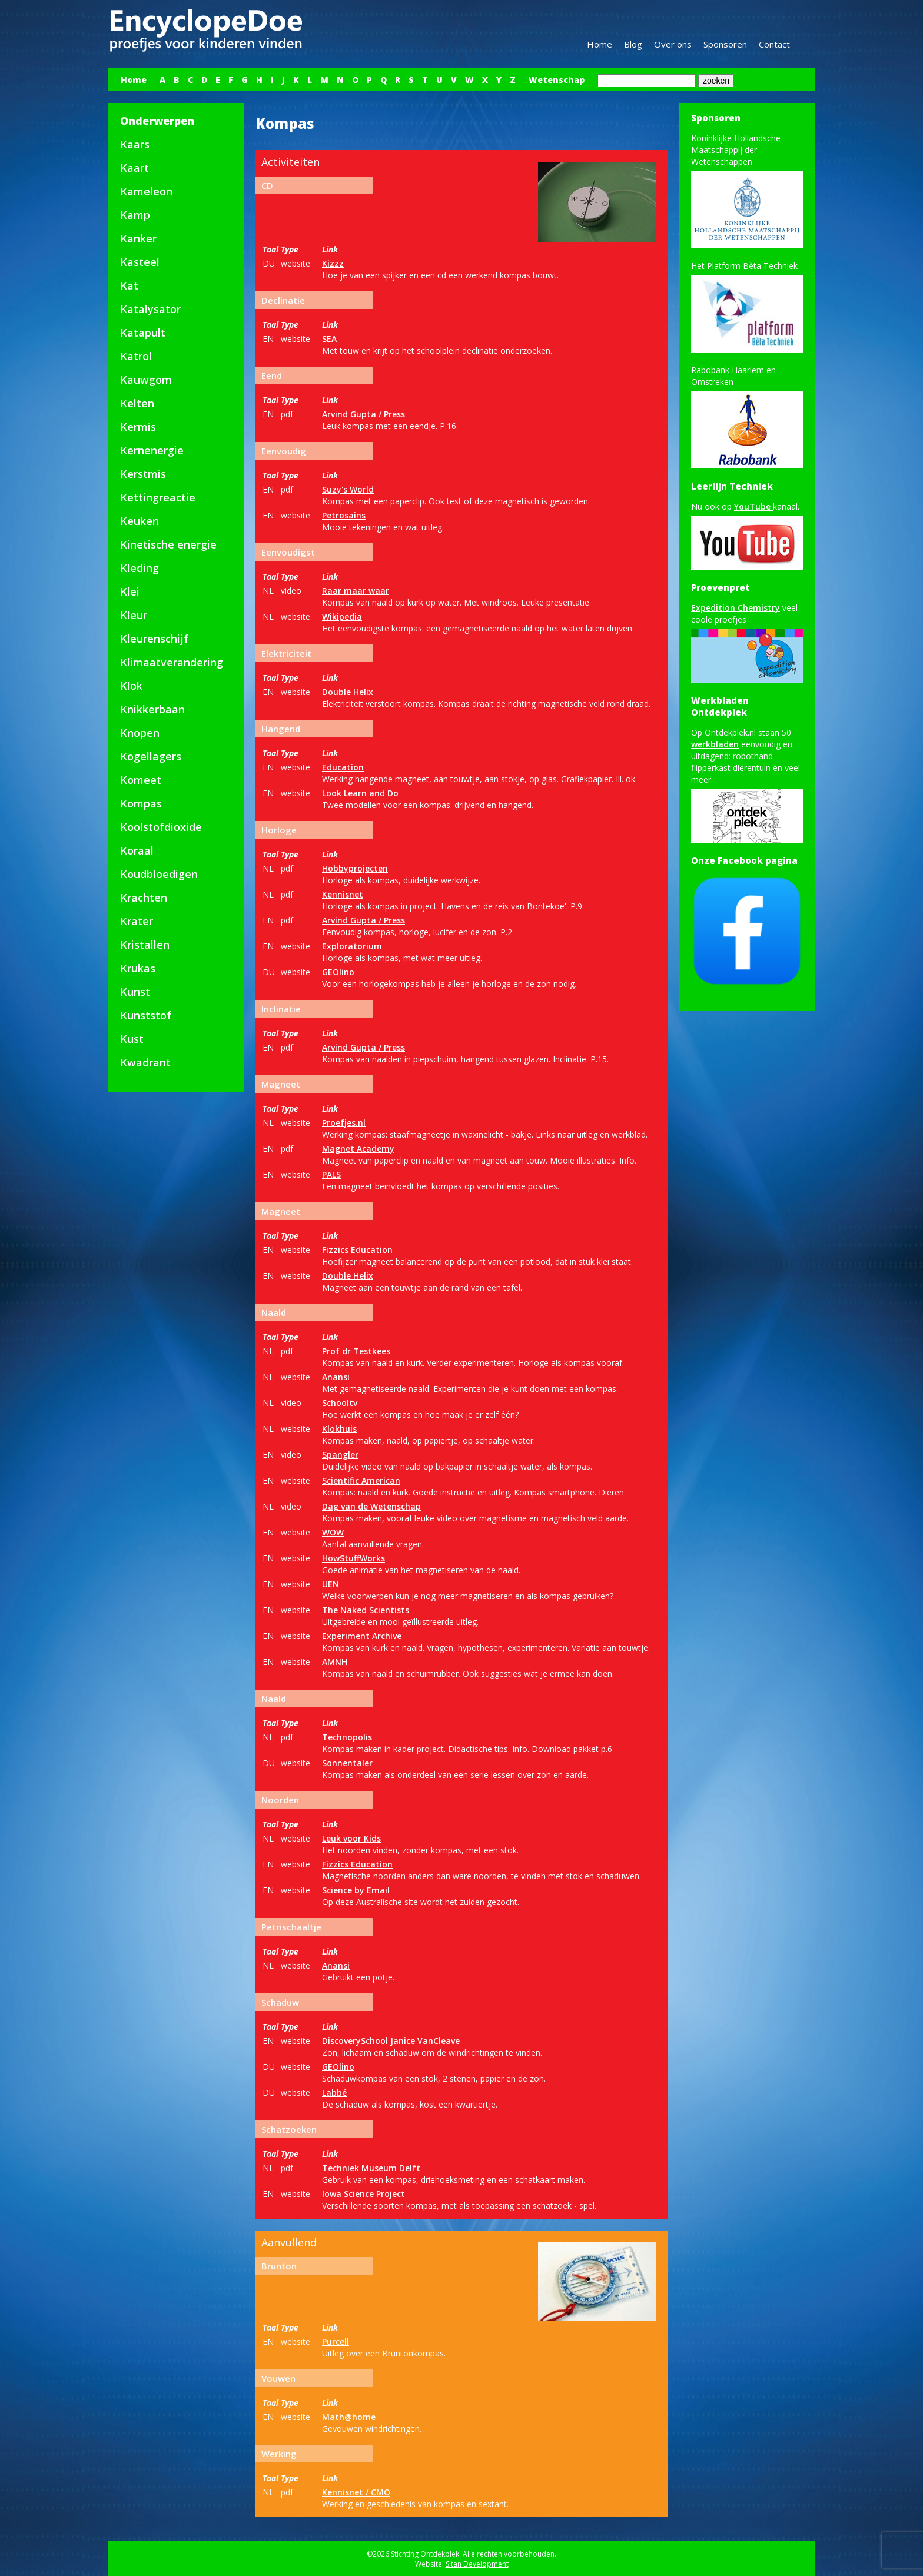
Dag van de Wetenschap (371, 1506)
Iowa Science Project (363, 2193)
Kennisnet (342, 894)
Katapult (142, 332)
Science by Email (356, 1890)
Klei (130, 591)
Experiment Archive (361, 1635)
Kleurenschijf (154, 638)
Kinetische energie (168, 544)
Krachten (143, 897)
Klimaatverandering (171, 662)
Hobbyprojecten (355, 868)
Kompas (141, 803)
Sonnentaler (347, 1763)
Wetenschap (557, 79)
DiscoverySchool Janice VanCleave (391, 2040)
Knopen (140, 733)
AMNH (334, 1661)
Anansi (336, 1376)
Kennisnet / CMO (356, 2492)
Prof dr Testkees (356, 1351)
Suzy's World (348, 489)
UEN (330, 1584)
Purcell (335, 2341)
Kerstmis (143, 474)
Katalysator (150, 309)
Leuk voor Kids (351, 1838)
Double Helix (347, 691)
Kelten (137, 403)
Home (599, 44)
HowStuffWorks (353, 1558)
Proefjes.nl (344, 1122)
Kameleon (146, 191)
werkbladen (715, 744)
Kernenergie (152, 450)
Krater (136, 921)
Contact (774, 44)
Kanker (138, 238)
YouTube (753, 506)
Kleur (133, 615)
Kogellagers (150, 756)
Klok (131, 686)
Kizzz (333, 263)
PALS (331, 1174)
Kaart (134, 168)
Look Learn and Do (360, 793)
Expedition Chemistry (735, 607)
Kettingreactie (157, 497)
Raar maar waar (355, 590)
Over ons (673, 44)
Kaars (135, 144)
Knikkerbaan (152, 709)
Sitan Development (477, 2564)
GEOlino (338, 972)
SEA (329, 338)
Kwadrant (145, 1062)
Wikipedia (342, 616)
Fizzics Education (357, 1249)
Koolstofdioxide (161, 827)
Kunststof (145, 1015)
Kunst (135, 992)
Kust (132, 1039)
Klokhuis (339, 1428)
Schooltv (339, 1402)
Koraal (137, 850)
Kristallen (145, 945)
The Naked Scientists (365, 1610)
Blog (633, 44)
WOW (333, 1532)
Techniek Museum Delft (371, 2167)
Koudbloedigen (159, 874)
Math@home (349, 2416)
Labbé (334, 2092)
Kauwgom (146, 380)
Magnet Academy (358, 1148)
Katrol (136, 356)
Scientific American (361, 1480)
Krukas (137, 968)
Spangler (340, 1454)
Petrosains (344, 515)
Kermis (138, 427)
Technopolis (347, 1737)
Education (343, 767)
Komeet (140, 780)
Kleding (139, 568)
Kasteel (140, 262)
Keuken (139, 521)
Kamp (135, 215)
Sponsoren (725, 44)
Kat (129, 285)
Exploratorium (352, 946)
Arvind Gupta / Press (363, 414)
